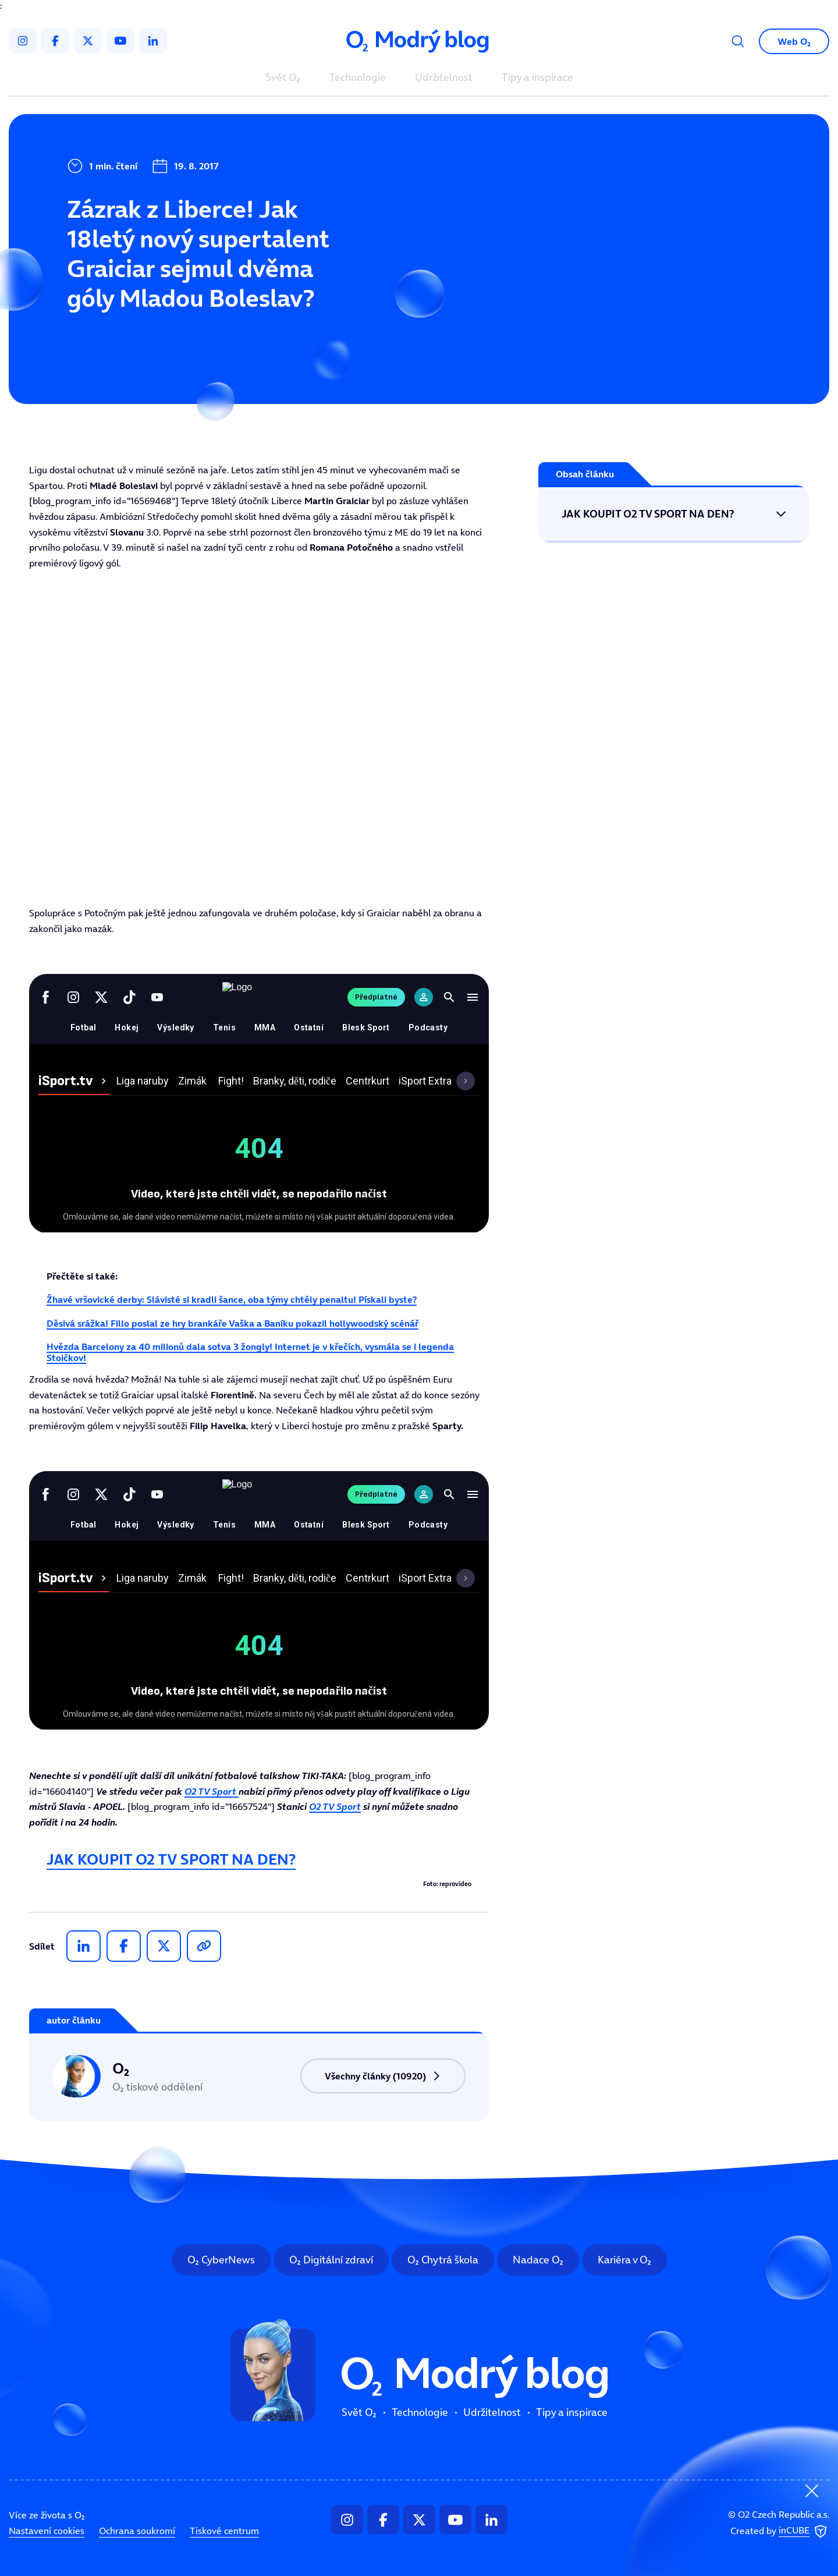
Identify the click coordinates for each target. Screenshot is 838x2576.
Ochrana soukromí (137, 2530)
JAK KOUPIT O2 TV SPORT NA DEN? (171, 1859)
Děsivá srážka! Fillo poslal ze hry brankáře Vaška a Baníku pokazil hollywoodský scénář (232, 1323)
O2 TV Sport (211, 1791)
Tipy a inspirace (537, 78)
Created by (779, 2531)
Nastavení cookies (46, 2530)
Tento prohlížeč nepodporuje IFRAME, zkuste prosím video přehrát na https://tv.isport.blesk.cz (259, 737)
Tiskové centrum (224, 2530)
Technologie (357, 78)
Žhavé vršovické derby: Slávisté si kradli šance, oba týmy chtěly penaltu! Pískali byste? (232, 1299)
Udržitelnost (444, 78)
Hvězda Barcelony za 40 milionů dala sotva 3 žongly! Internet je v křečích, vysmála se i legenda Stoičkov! (250, 1352)
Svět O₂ (282, 78)
